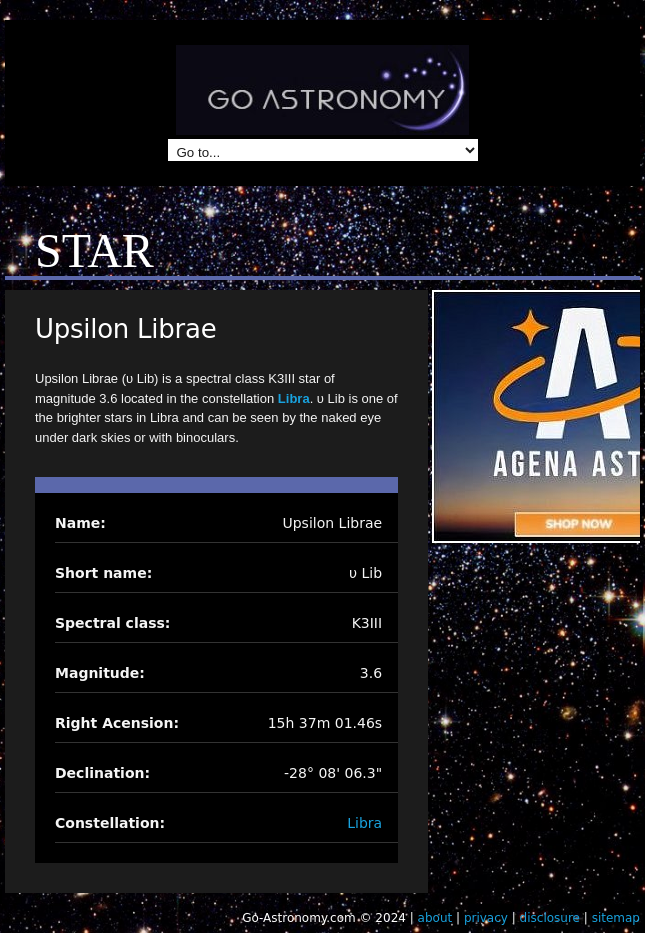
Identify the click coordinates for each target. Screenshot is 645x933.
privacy (486, 918)
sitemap (616, 918)
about (435, 918)
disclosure (550, 918)
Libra (294, 398)
